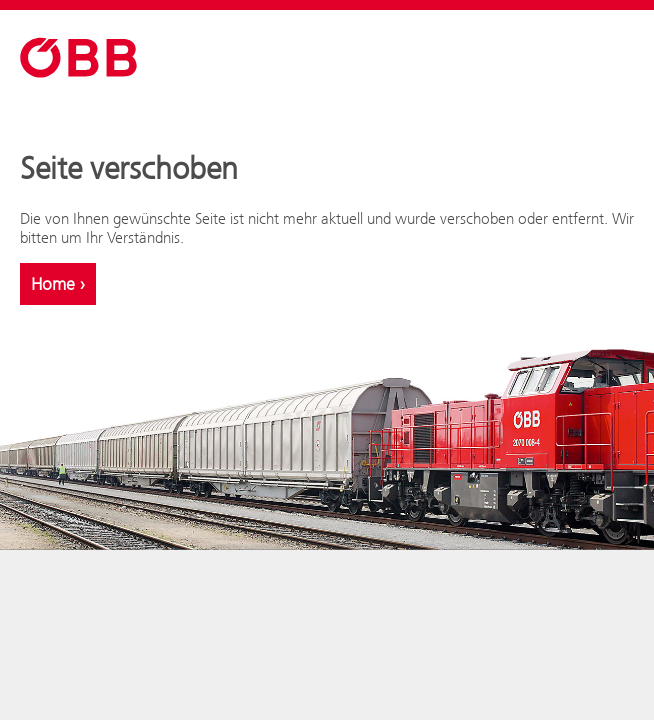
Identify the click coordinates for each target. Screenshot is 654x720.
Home (58, 284)
